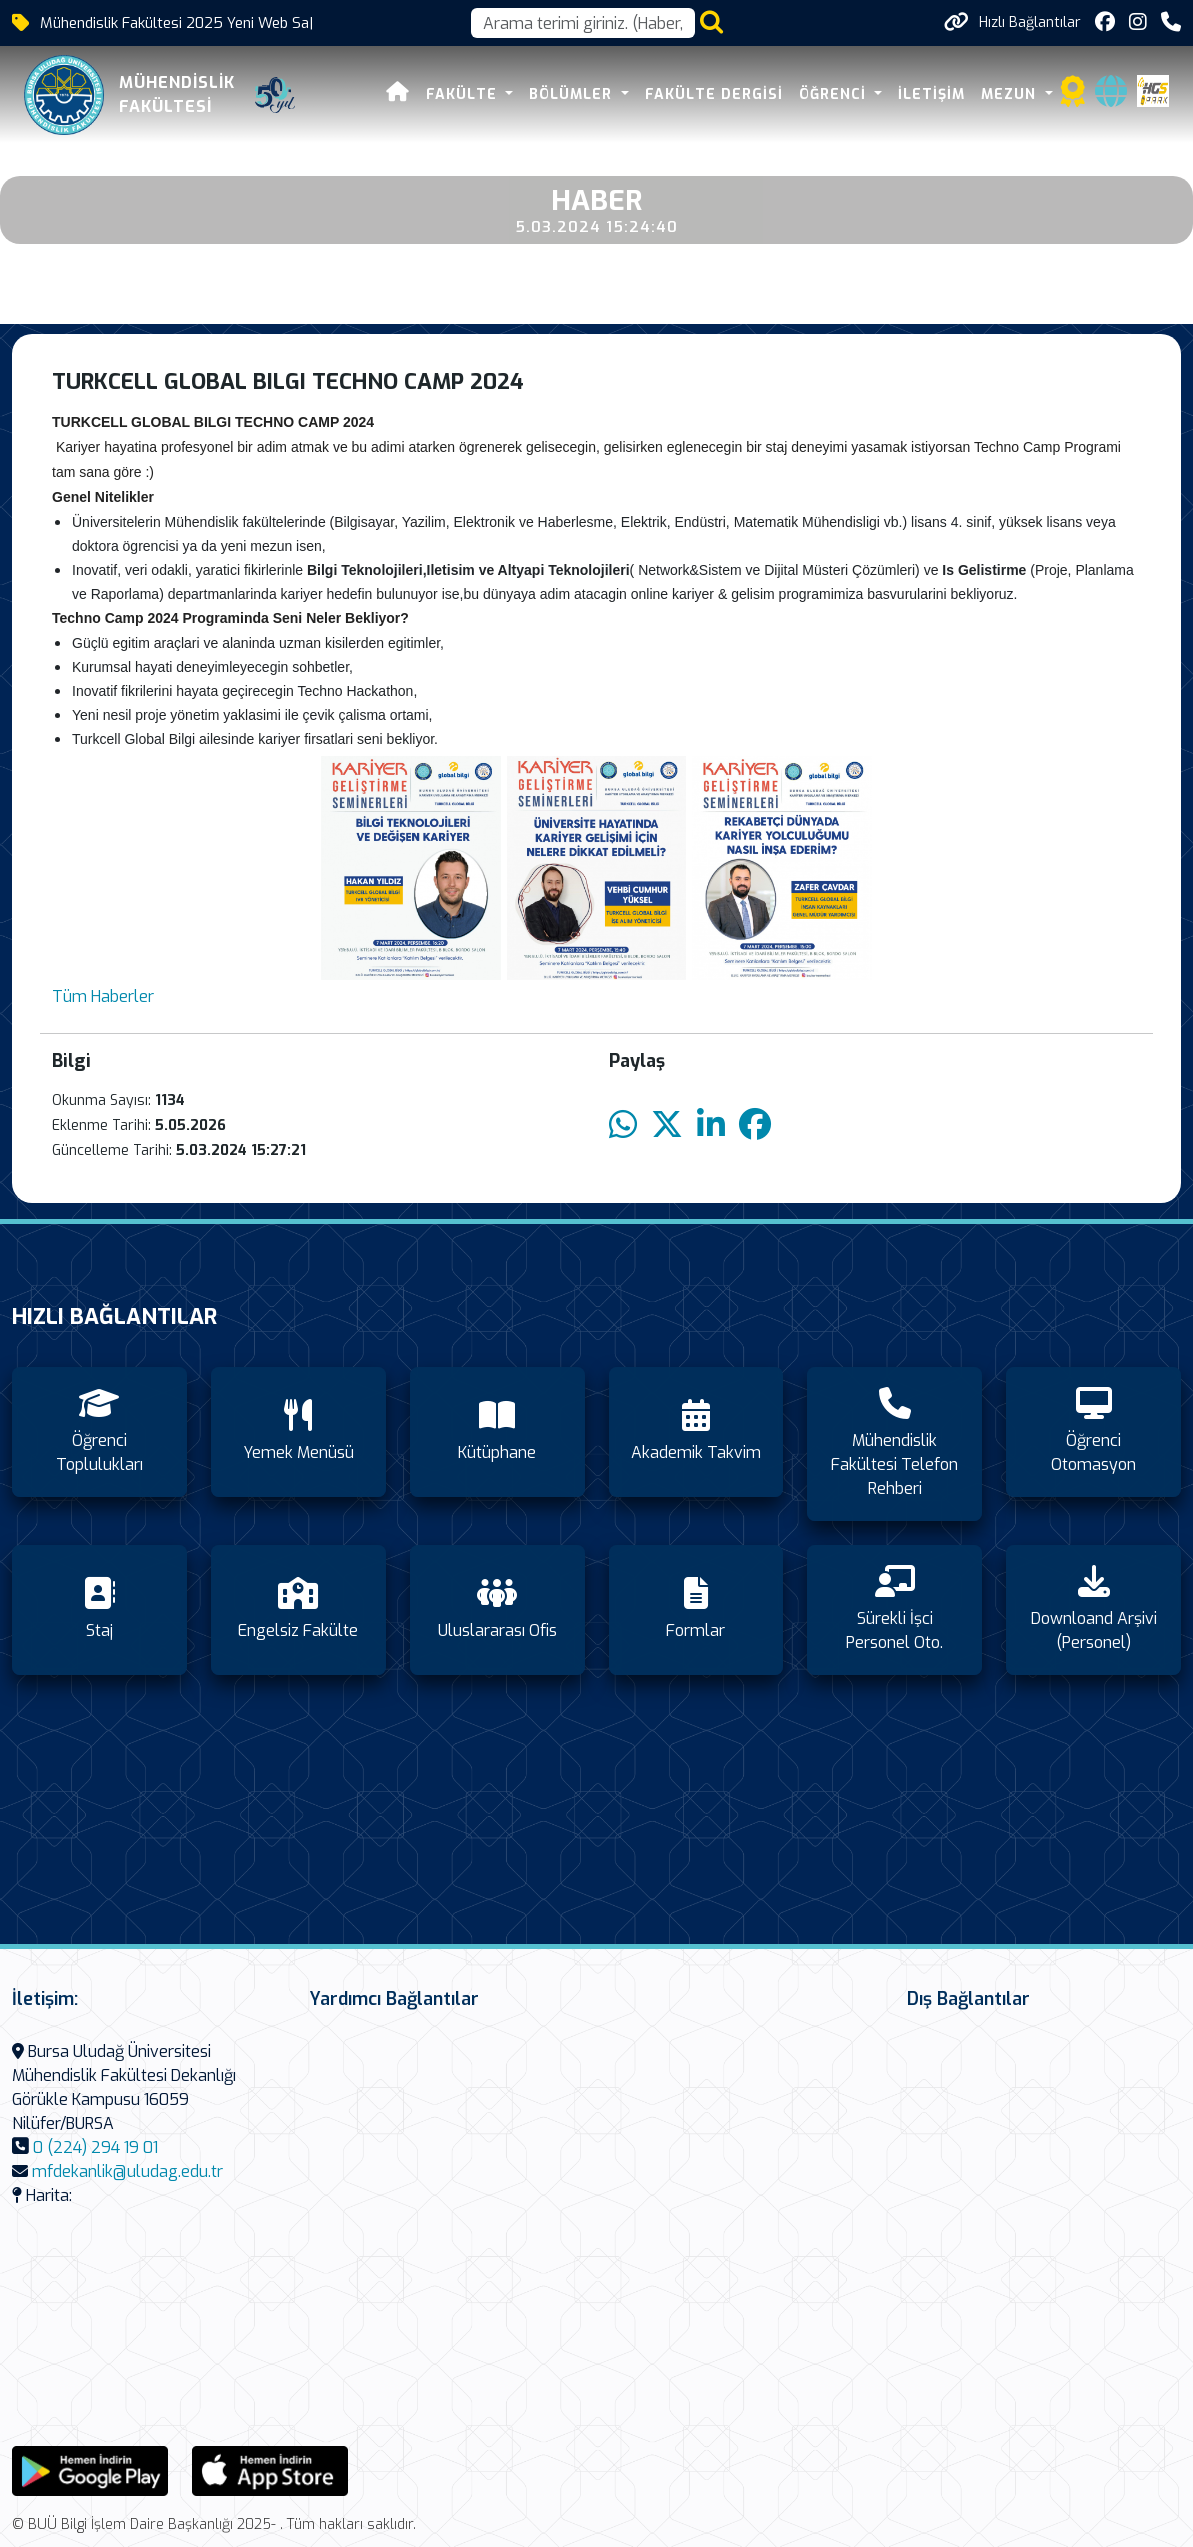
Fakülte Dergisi (714, 94)
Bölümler (573, 94)
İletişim (931, 94)
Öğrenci (835, 94)
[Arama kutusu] (583, 23)
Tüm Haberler (103, 996)
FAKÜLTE (464, 94)
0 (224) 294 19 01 (95, 2147)
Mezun (1011, 94)
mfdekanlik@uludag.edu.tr (127, 2171)
